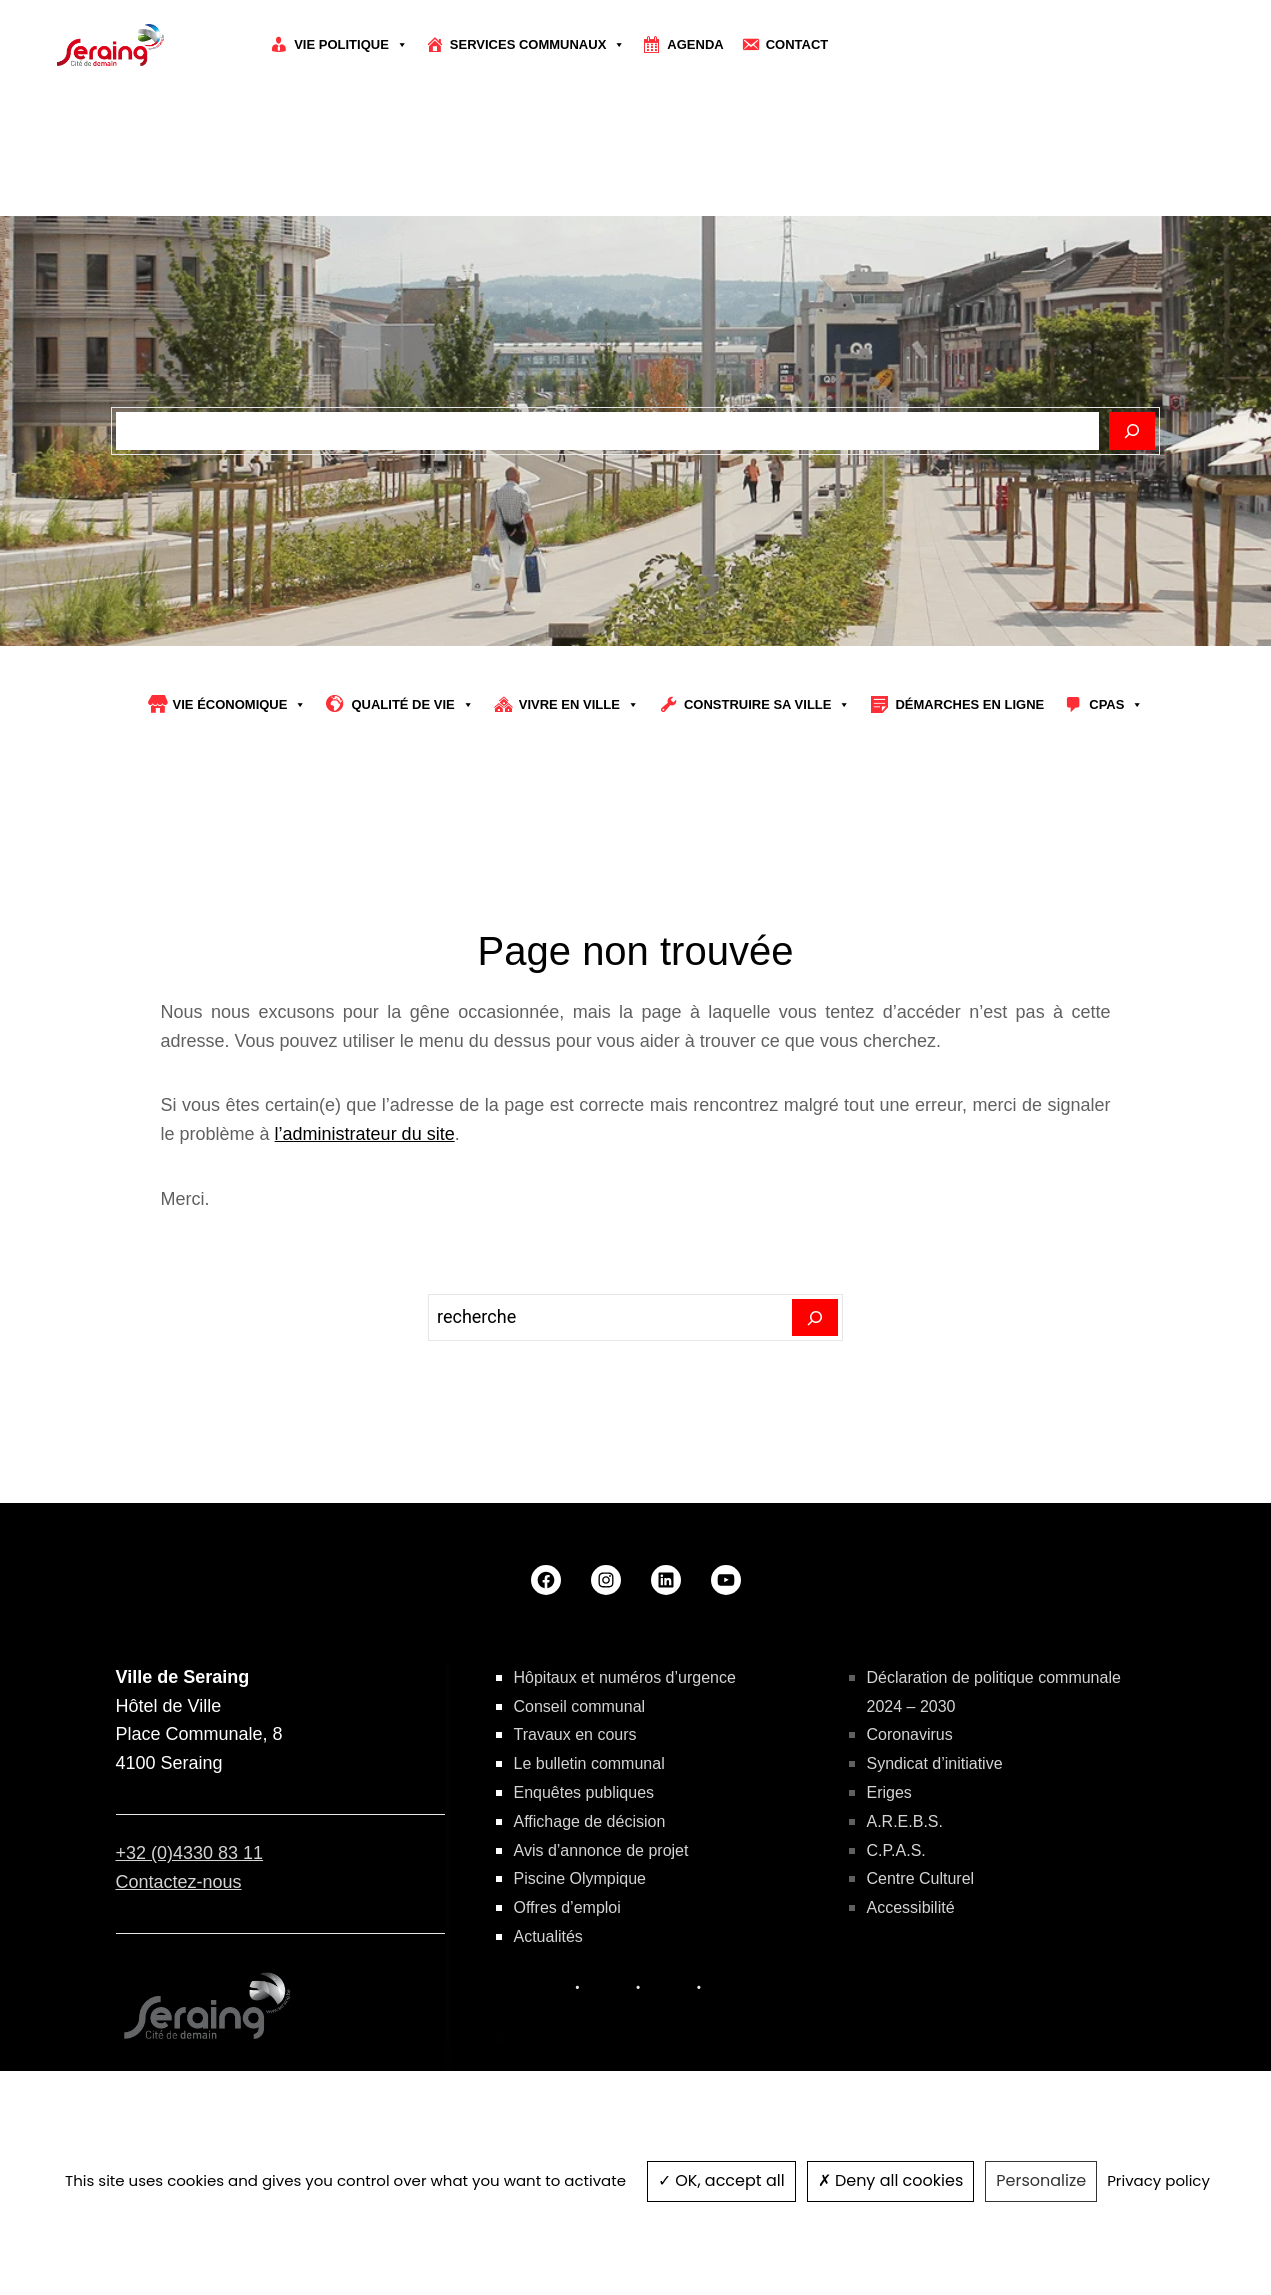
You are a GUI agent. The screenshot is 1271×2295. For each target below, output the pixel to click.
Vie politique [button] (351, 45)
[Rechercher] (1132, 431)
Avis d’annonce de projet (601, 1850)
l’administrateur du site (365, 1134)
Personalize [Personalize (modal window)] (1041, 2180)
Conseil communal (580, 1706)
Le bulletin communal (589, 1763)
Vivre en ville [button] (579, 705)
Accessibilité (911, 1907)
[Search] (815, 1318)
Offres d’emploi (567, 1907)
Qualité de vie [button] (412, 705)
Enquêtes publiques (584, 1792)
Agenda (695, 44)
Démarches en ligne (969, 704)
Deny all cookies (891, 2180)
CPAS (1116, 705)
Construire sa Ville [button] (767, 705)
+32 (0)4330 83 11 (190, 1853)
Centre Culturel (921, 1878)
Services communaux (538, 45)
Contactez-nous (179, 1882)
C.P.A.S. (896, 1850)
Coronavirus (910, 1734)
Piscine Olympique (580, 1878)
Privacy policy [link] (1158, 2180)
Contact (797, 44)
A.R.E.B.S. (905, 1821)
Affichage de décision (590, 1821)
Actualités (548, 1936)
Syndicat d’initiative (935, 1763)
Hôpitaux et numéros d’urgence (625, 1677)
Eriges (889, 1792)
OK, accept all (721, 2180)
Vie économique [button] (240, 705)
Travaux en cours (575, 1734)
